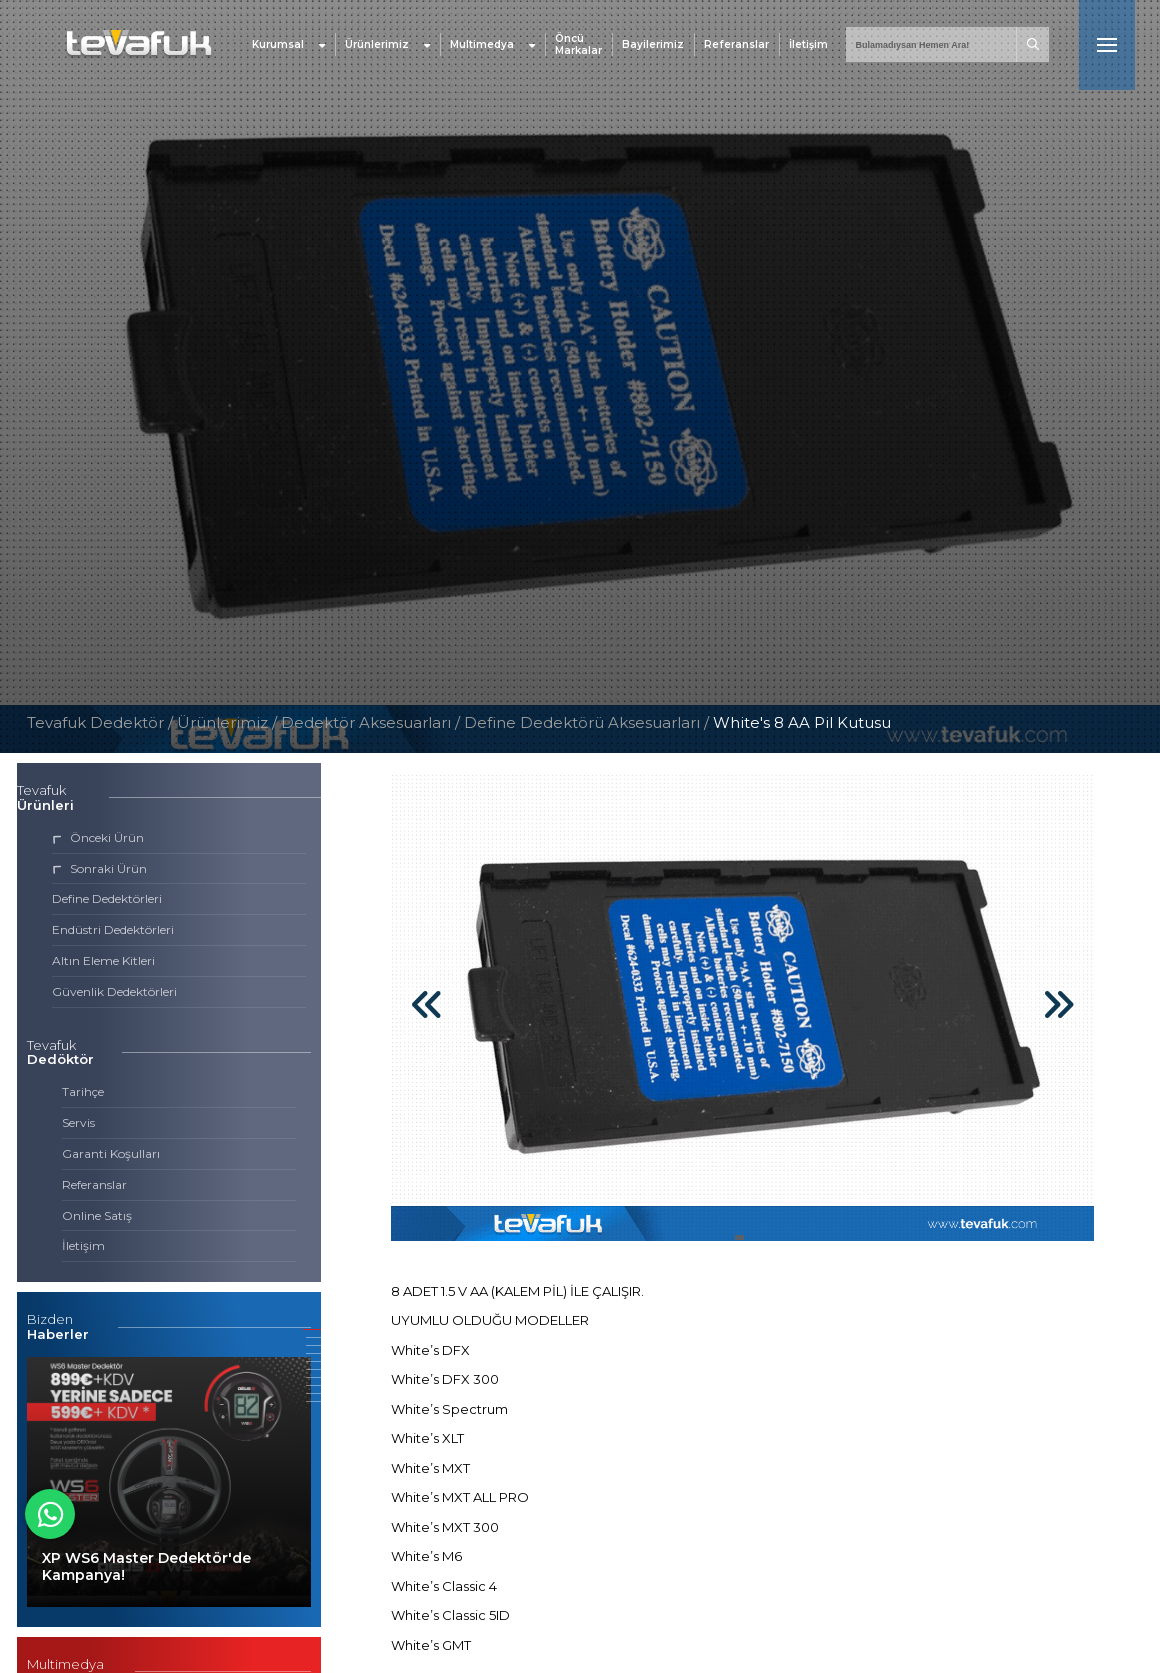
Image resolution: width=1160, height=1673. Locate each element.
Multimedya (492, 44)
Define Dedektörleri (107, 898)
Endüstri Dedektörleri (113, 929)
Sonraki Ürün (99, 868)
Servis (78, 1122)
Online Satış (97, 1215)
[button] (312, 1329)
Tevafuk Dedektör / (100, 722)
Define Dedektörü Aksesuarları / (588, 722)
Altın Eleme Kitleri (103, 960)
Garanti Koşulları (111, 1153)
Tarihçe (83, 1091)
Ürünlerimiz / (229, 722)
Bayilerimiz (653, 44)
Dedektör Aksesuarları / (372, 722)
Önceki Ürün (98, 837)
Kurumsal (288, 44)
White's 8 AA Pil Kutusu (802, 722)
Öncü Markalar (578, 45)
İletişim (808, 44)
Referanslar (736, 44)
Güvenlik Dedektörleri (114, 991)
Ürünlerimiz (387, 44)
